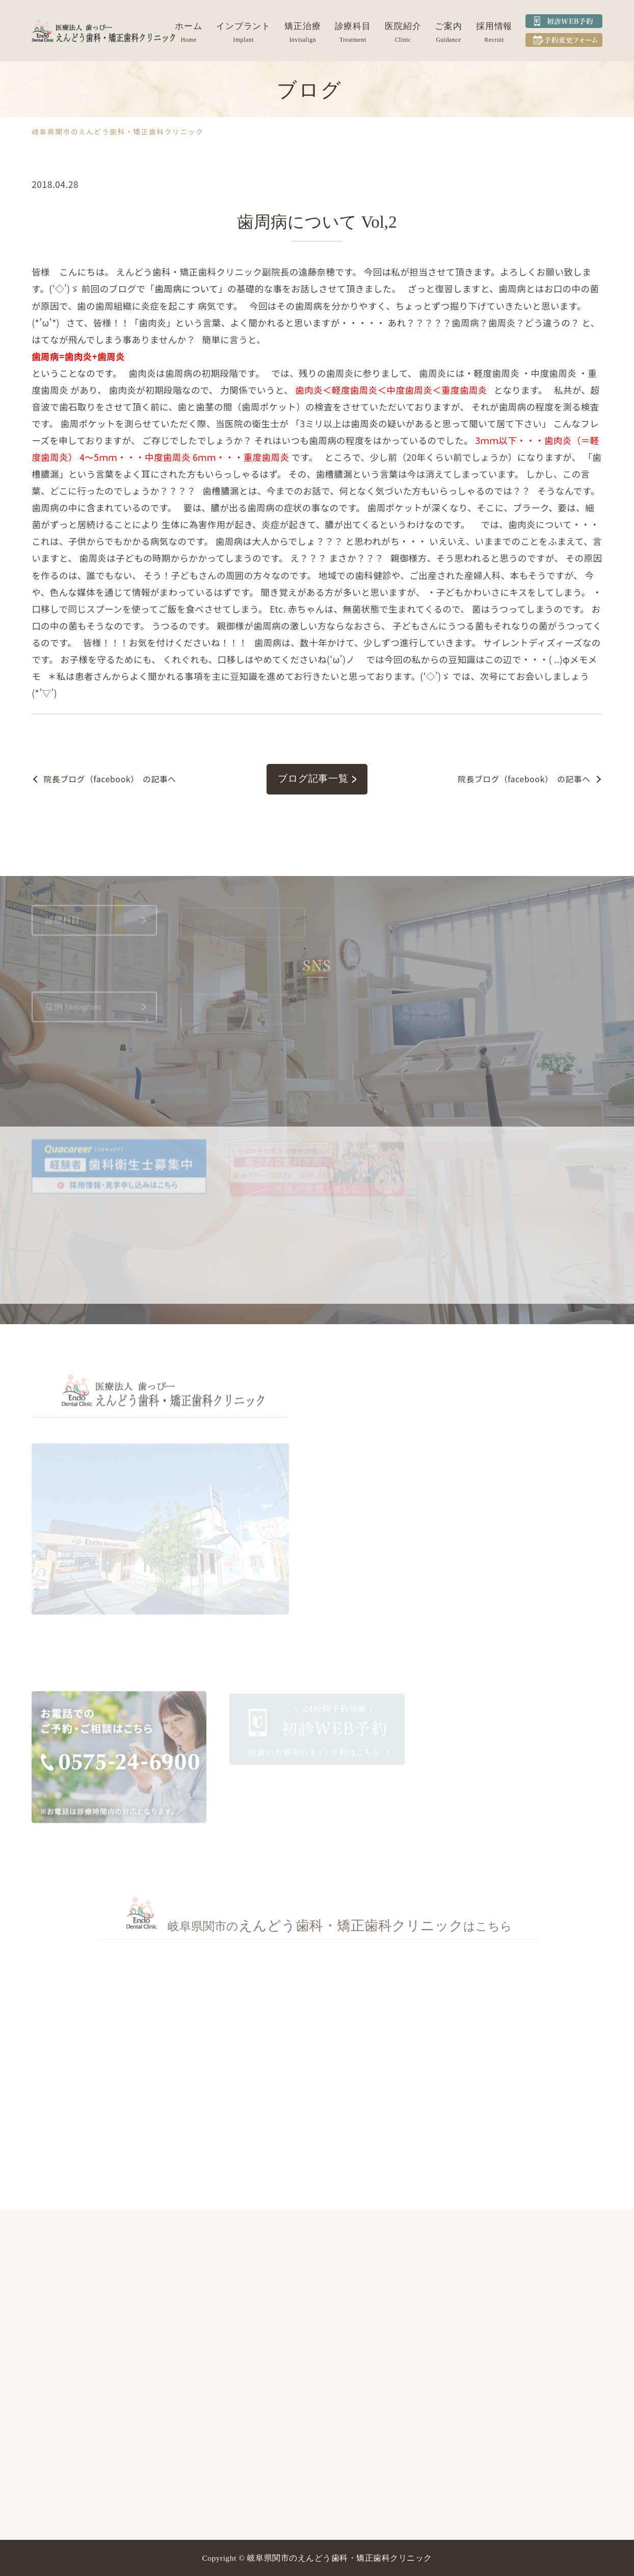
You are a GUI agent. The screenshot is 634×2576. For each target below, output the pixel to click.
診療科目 (353, 26)
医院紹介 (403, 26)
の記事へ (110, 779)
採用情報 (494, 26)
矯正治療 (302, 26)
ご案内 (448, 26)
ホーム (188, 26)
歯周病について (186, 288)
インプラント (243, 26)
